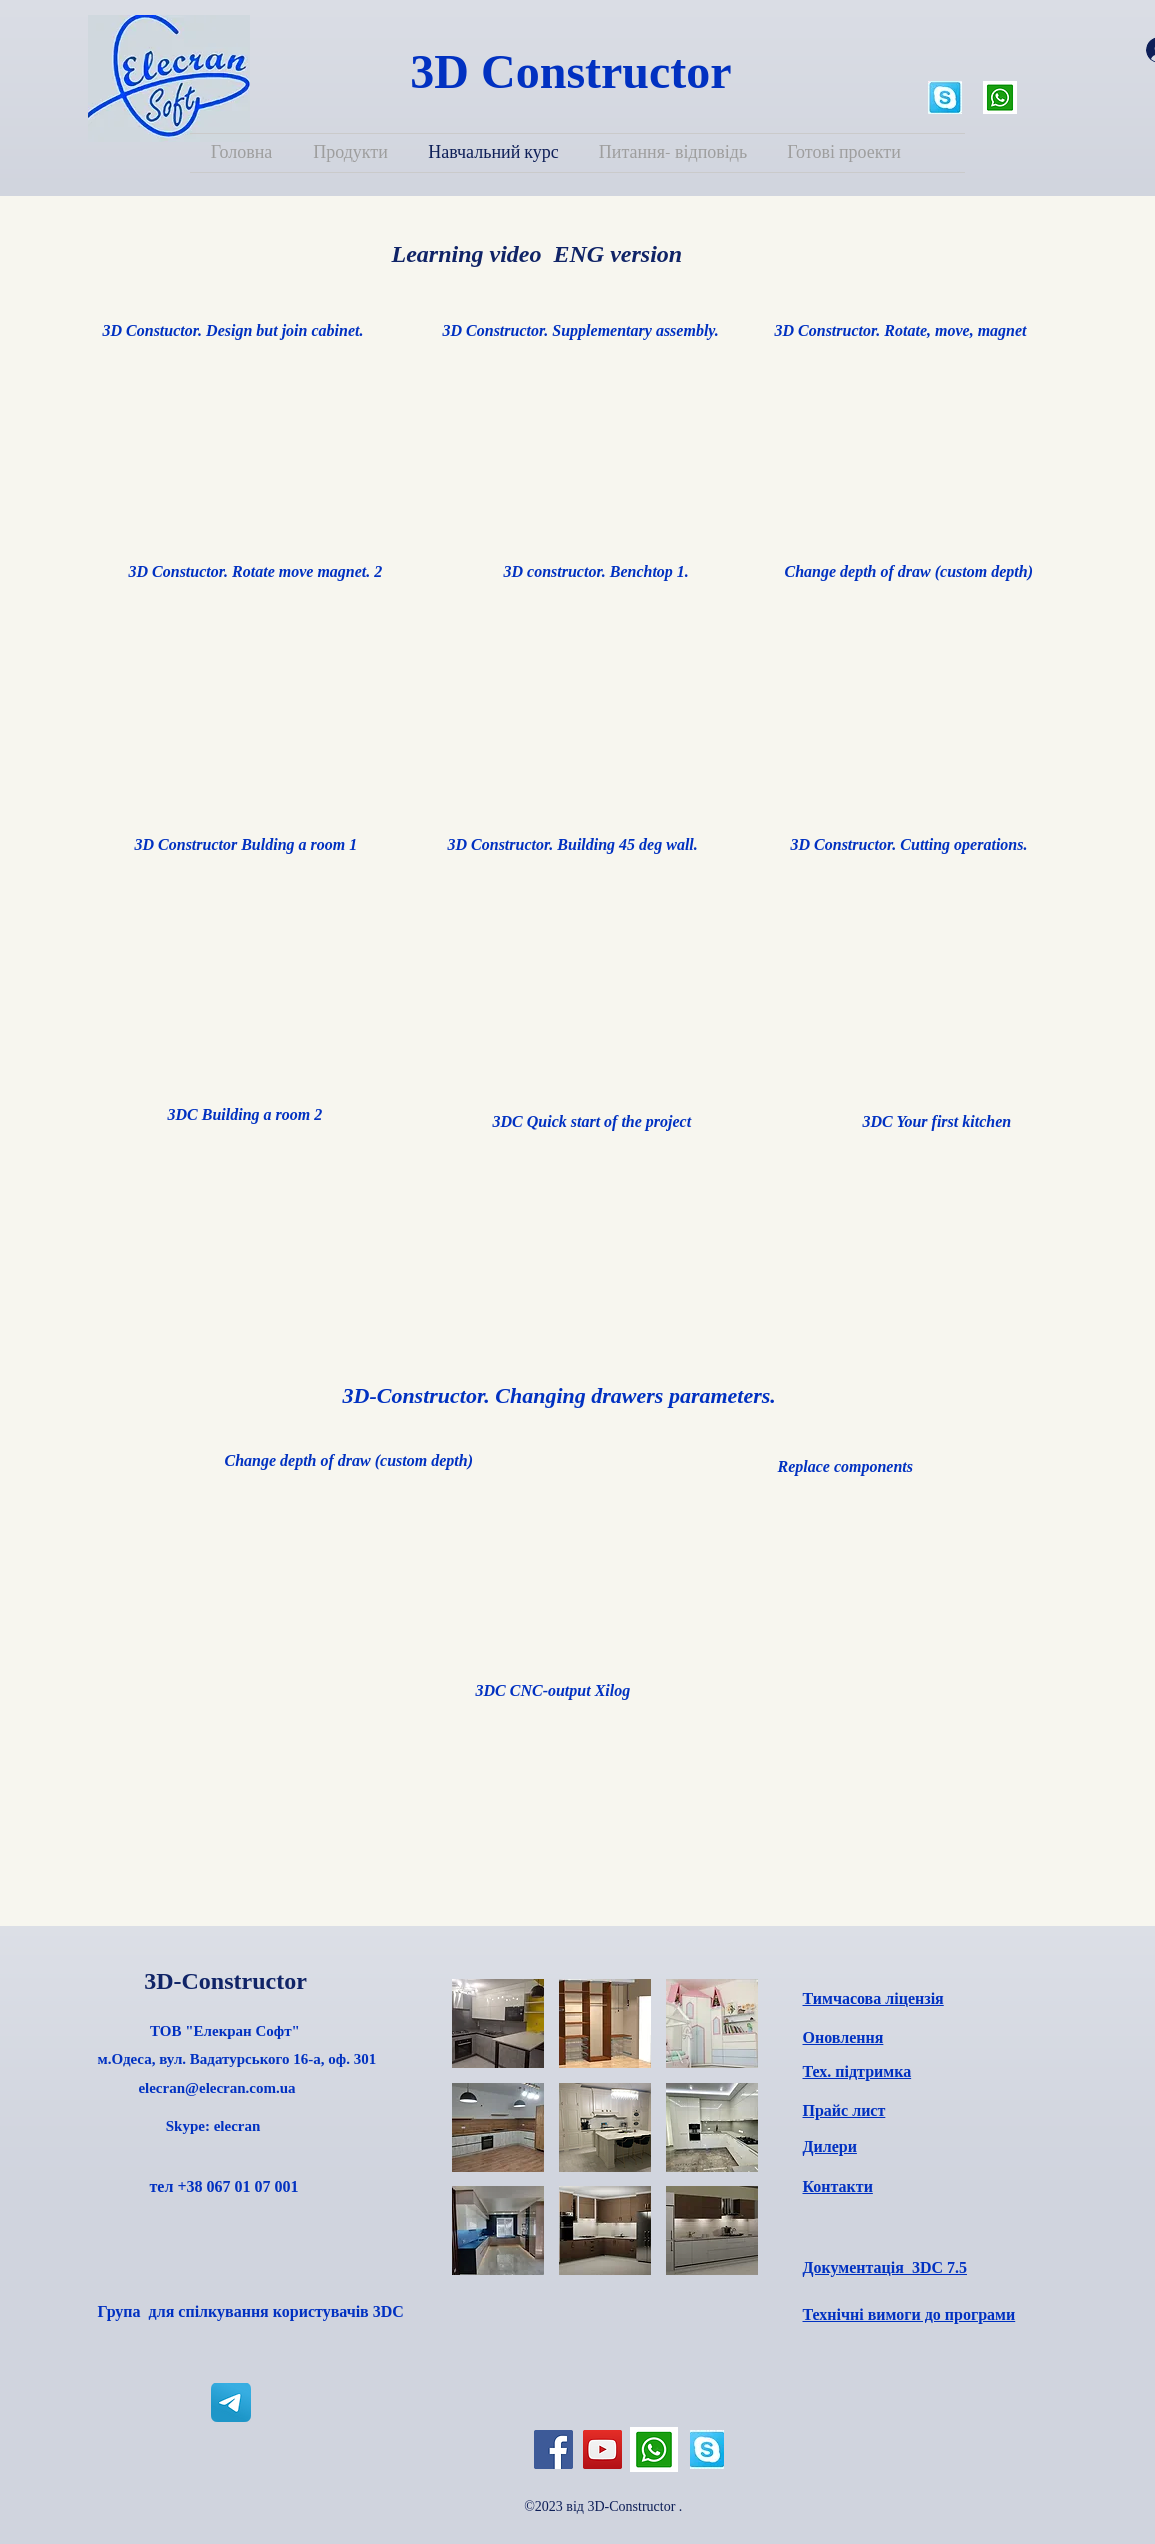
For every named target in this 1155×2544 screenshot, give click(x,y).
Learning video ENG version (534, 254)
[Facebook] (553, 2449)
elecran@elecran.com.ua (216, 2088)
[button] (498, 2023)
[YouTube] (602, 2449)
